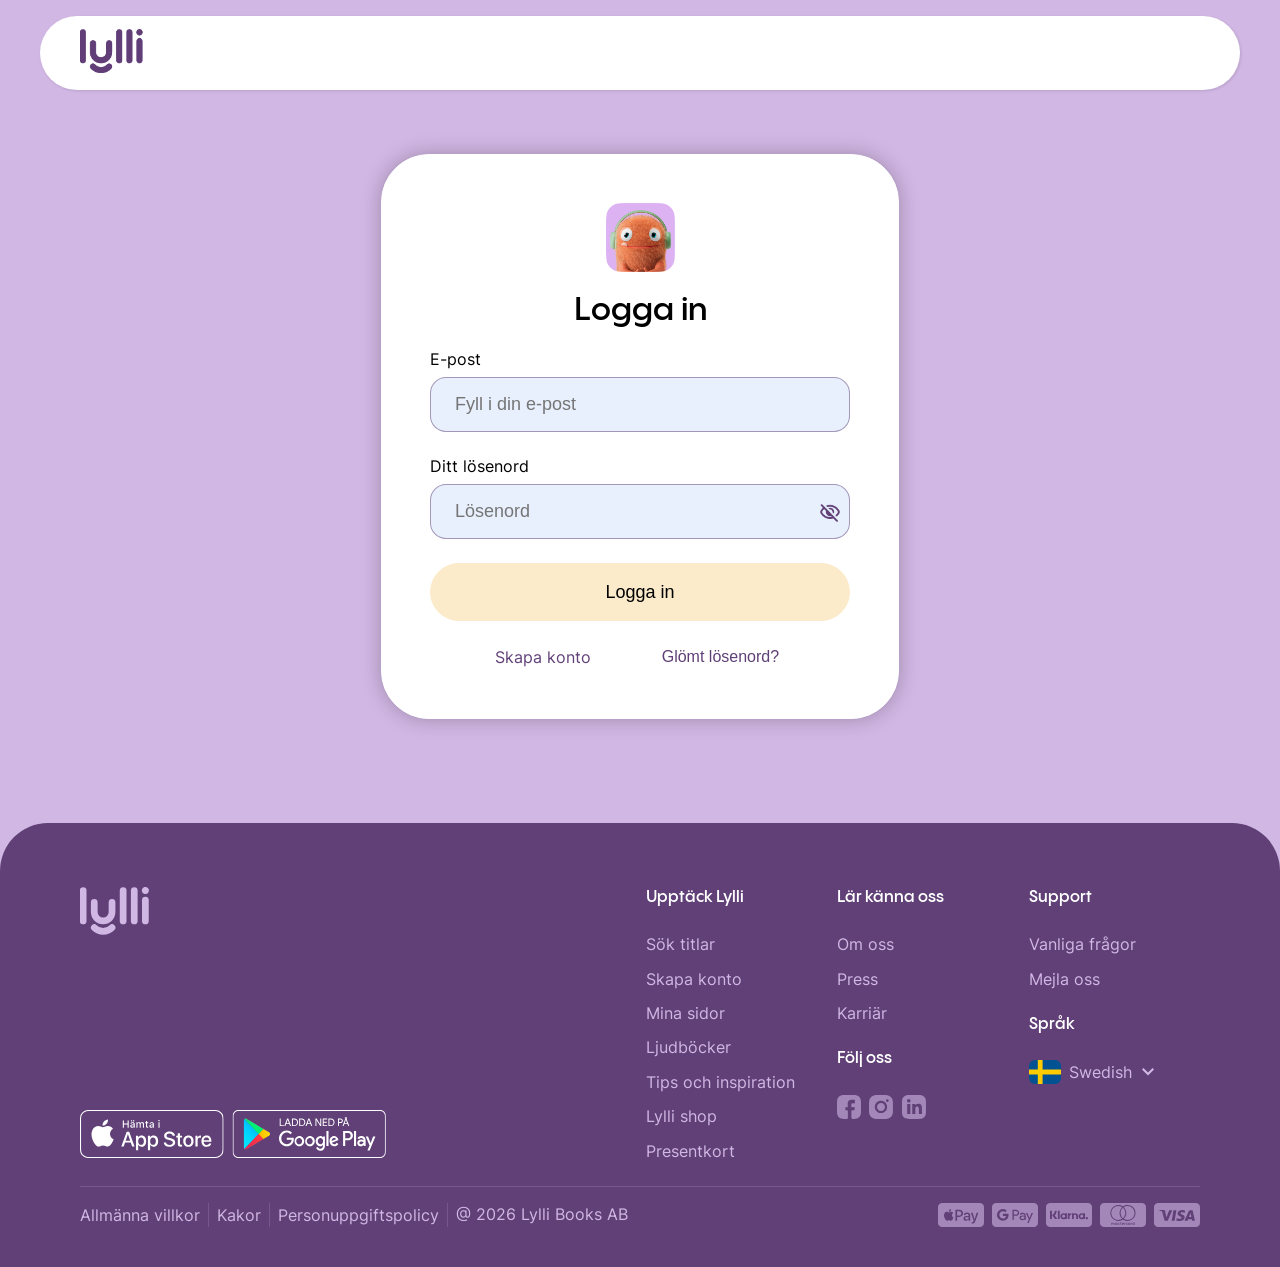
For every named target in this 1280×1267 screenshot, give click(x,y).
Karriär (862, 1013)
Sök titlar (680, 944)
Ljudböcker (688, 1047)
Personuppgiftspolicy (358, 1215)
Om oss (865, 944)
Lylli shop (681, 1116)
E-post (455, 359)
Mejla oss (1064, 979)
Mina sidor (685, 1013)
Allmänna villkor (140, 1215)
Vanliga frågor (1082, 944)
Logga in (639, 592)
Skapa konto (543, 657)
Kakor (239, 1215)
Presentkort (690, 1151)
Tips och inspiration (720, 1082)
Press (857, 979)
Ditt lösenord (479, 466)
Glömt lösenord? (720, 656)
